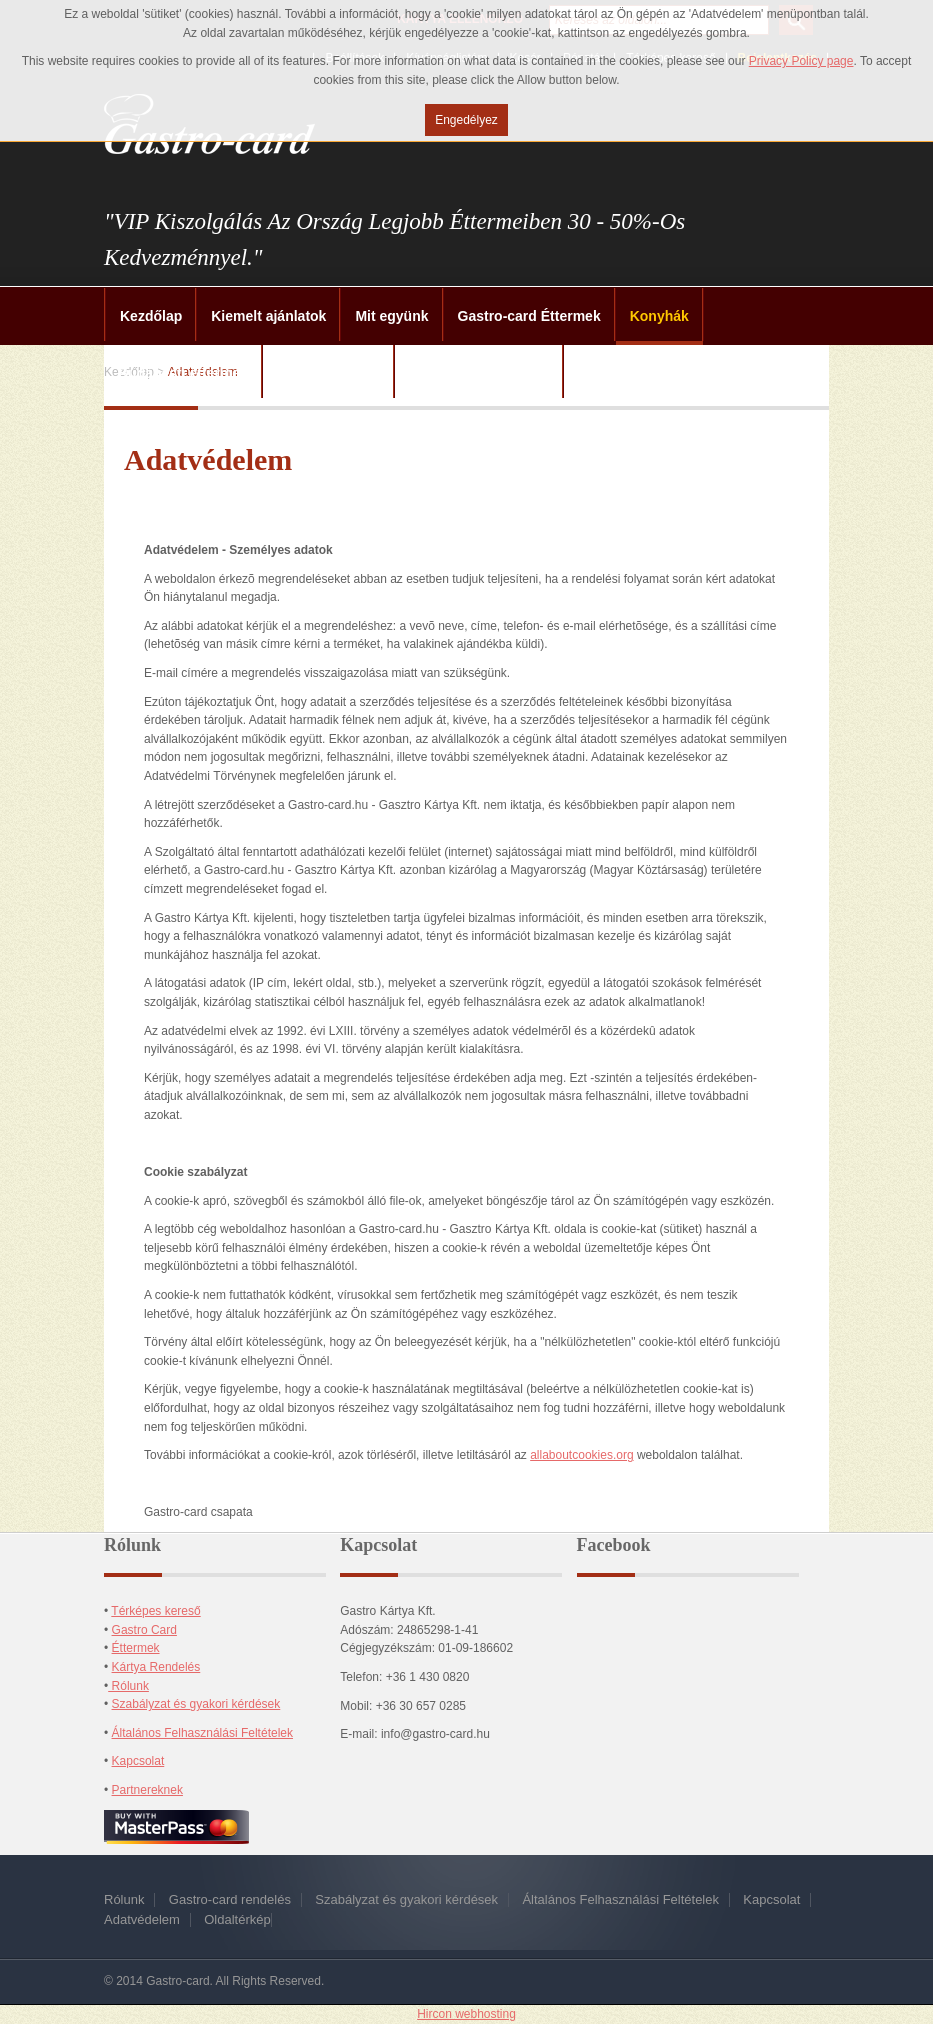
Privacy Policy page (801, 61)
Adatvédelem (142, 1919)
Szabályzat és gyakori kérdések (196, 1704)
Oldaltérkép (237, 1919)
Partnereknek (147, 1790)
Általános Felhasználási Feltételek (202, 1733)
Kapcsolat (138, 1761)
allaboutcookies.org (581, 1455)
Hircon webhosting (466, 2014)
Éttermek (136, 1648)
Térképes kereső (155, 1611)
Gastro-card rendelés (230, 1899)
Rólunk (128, 1686)
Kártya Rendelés (156, 1667)
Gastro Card (144, 1630)
